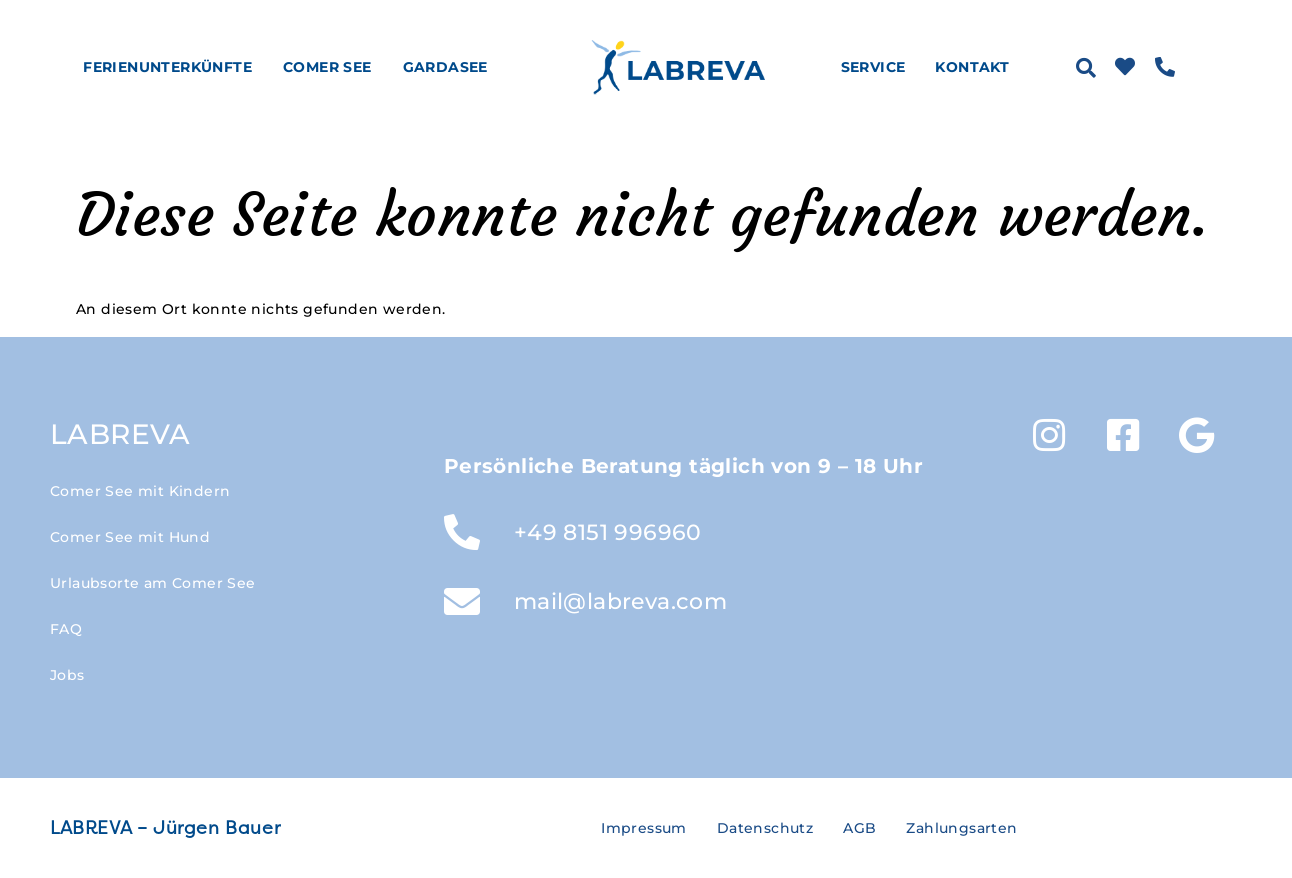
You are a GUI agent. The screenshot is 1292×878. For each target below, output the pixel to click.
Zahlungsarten (961, 828)
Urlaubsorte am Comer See (153, 583)
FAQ (66, 629)
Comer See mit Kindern (140, 491)
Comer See (332, 67)
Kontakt (972, 67)
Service (878, 67)
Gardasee (450, 67)
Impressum (644, 828)
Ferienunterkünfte (172, 67)
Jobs (67, 675)
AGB (859, 828)
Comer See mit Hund (130, 537)
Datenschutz (765, 828)
